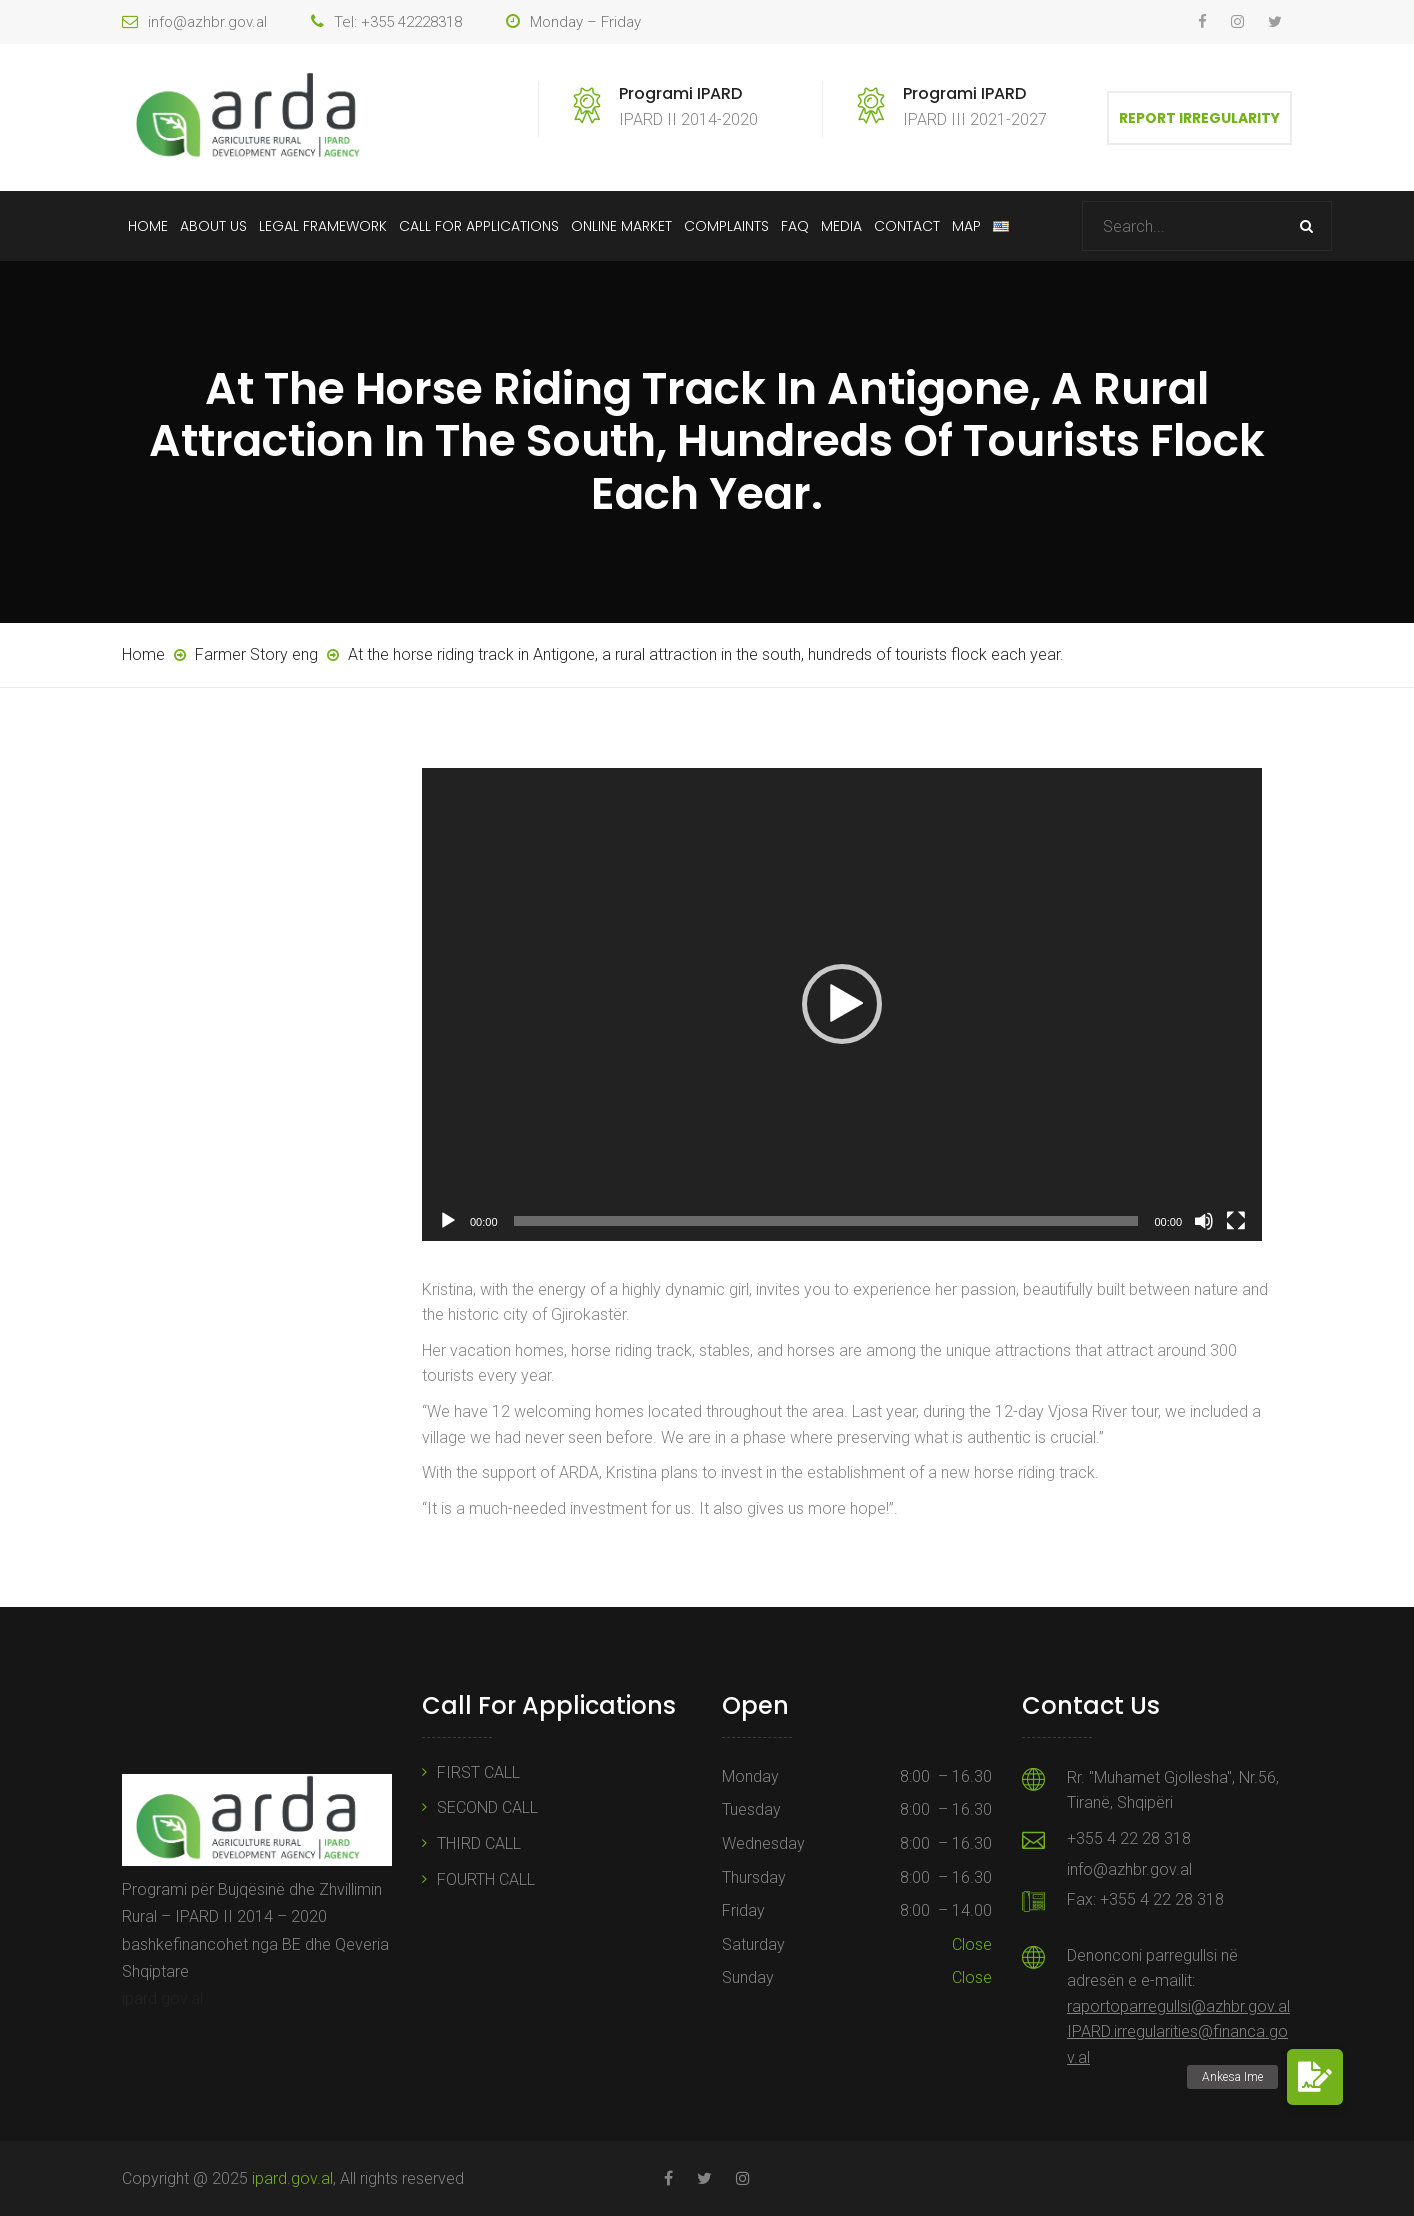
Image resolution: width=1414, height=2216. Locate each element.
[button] (842, 1004)
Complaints (726, 226)
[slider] (826, 1221)
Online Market (621, 226)
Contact (907, 226)
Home (148, 226)
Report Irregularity (1199, 118)
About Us (213, 226)
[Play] (448, 1221)
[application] (842, 1004)
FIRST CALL (478, 1772)
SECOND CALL (487, 1807)
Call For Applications (479, 226)
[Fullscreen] (1236, 1221)
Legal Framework (323, 226)
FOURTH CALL (486, 1879)
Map (966, 226)
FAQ (795, 226)
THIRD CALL (479, 1843)
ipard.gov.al (162, 1998)
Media (841, 226)
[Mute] (1204, 1221)
